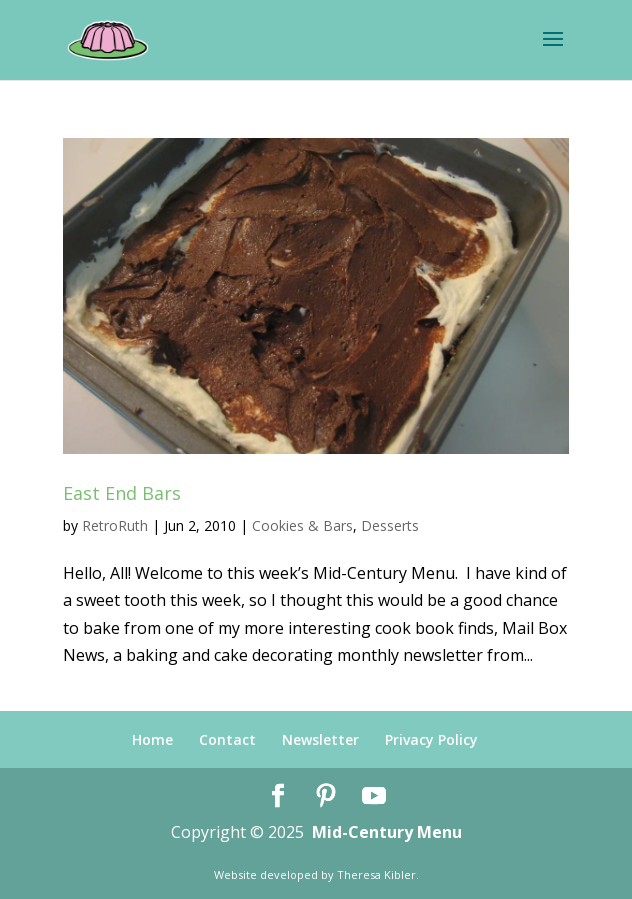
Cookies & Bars (302, 525)
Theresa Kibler (376, 874)
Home (152, 739)
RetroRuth (115, 525)
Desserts (390, 525)
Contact (227, 739)
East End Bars (122, 493)
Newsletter (320, 739)
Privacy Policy (431, 739)
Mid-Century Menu (387, 832)
